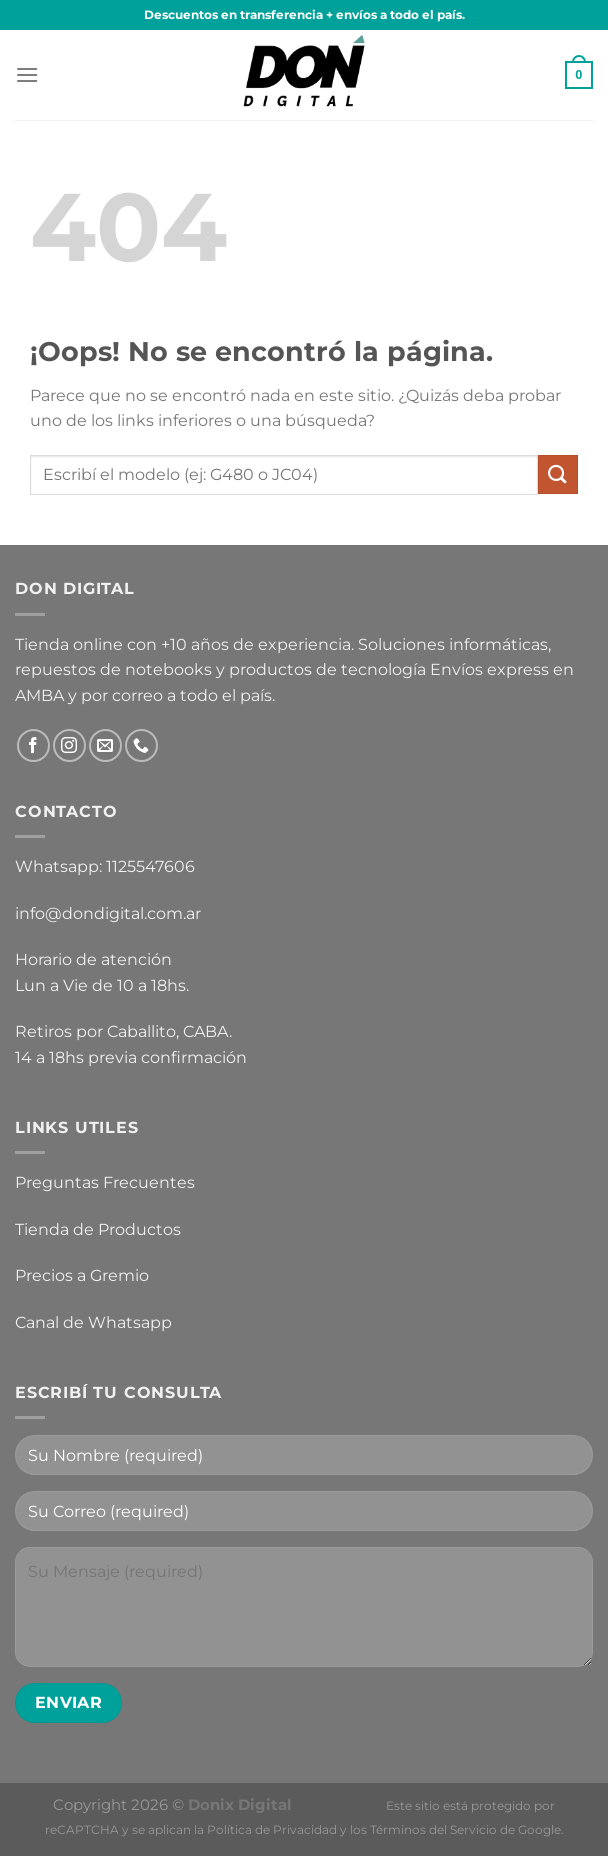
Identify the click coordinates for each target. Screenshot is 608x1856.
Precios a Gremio (82, 1275)
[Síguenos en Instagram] (69, 745)
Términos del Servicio (433, 1829)
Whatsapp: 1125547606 (105, 866)
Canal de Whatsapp (93, 1322)
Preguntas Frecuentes (105, 1182)
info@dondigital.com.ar (108, 913)
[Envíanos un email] (105, 745)
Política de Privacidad (272, 1829)
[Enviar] (558, 474)
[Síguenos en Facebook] (33, 745)
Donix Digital (242, 1804)
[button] (27, 74)
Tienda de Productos (98, 1229)
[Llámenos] (141, 745)
